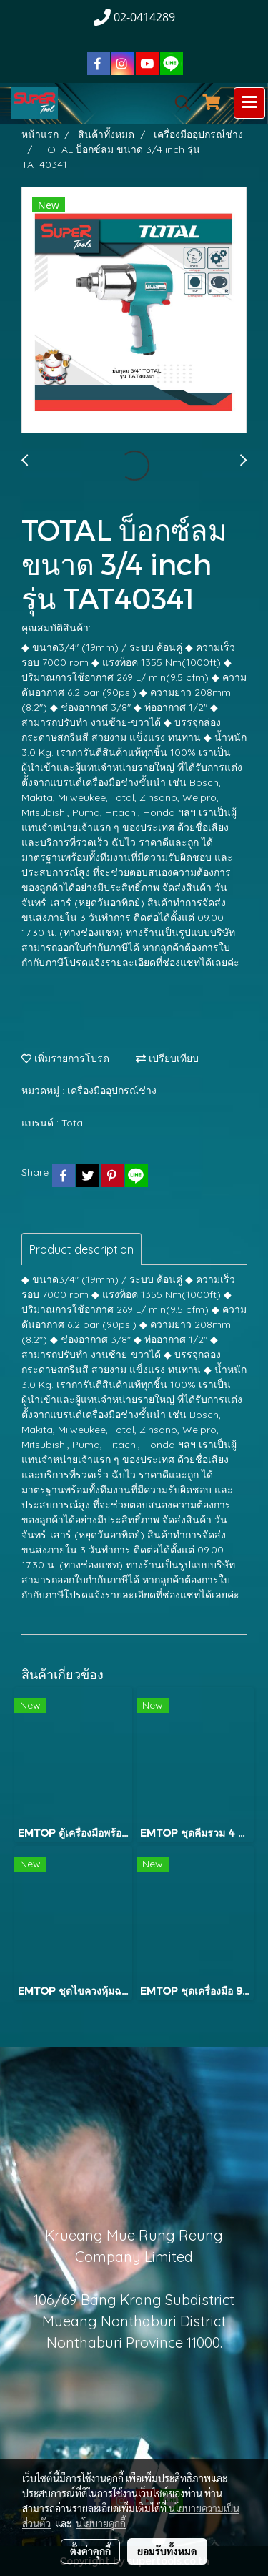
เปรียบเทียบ (167, 1058)
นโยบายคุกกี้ (101, 2523)
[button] (178, 103)
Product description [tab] (81, 1249)
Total (73, 1122)
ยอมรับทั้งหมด (167, 2551)
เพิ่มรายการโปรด (65, 1058)
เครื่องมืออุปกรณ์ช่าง (112, 1090)
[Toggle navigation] (249, 103)
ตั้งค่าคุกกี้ (90, 2551)
